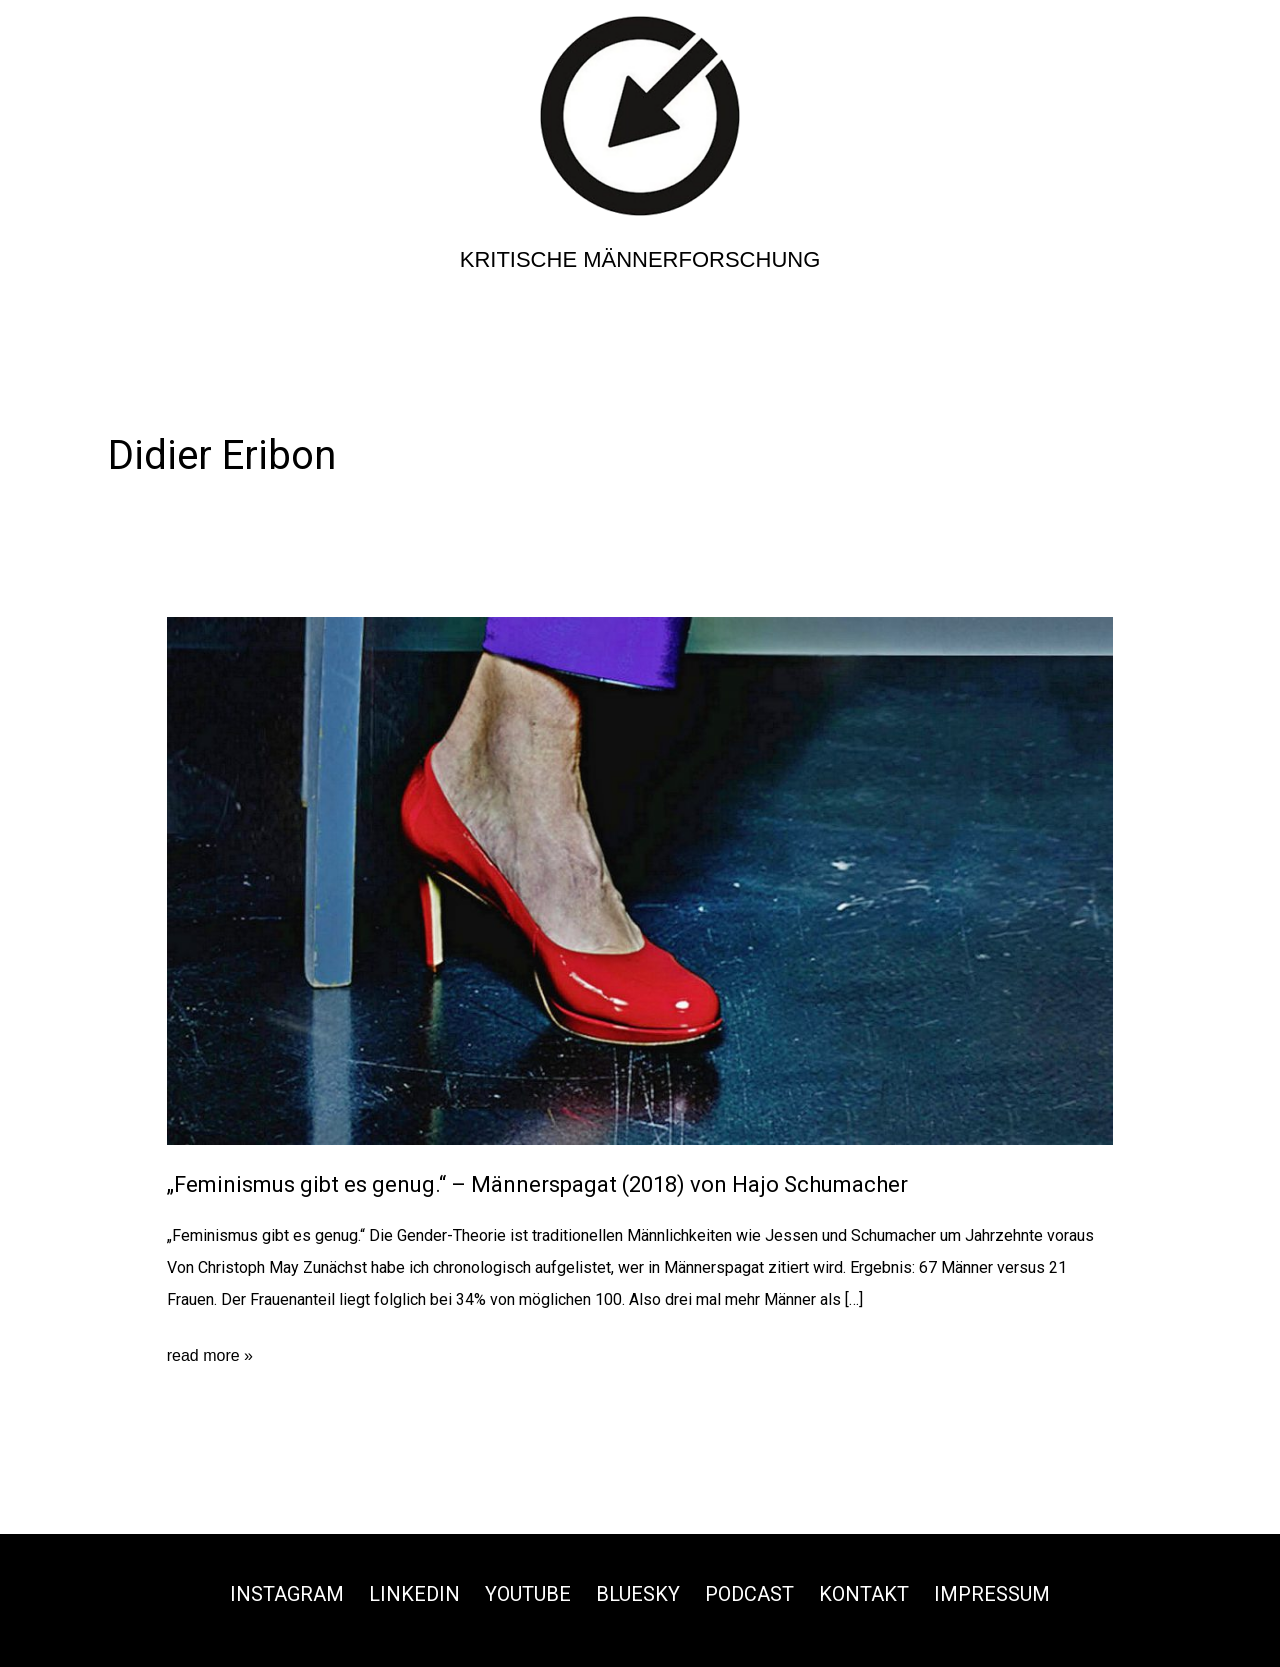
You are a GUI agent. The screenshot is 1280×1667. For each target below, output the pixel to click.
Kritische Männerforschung (640, 259)
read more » (210, 1356)
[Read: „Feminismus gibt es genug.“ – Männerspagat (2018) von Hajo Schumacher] (640, 880)
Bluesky (638, 1594)
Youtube (528, 1594)
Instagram (287, 1594)
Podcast (749, 1594)
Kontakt (864, 1594)
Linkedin (414, 1594)
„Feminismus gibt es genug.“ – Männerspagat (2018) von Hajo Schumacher (537, 1184)
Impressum (992, 1594)
